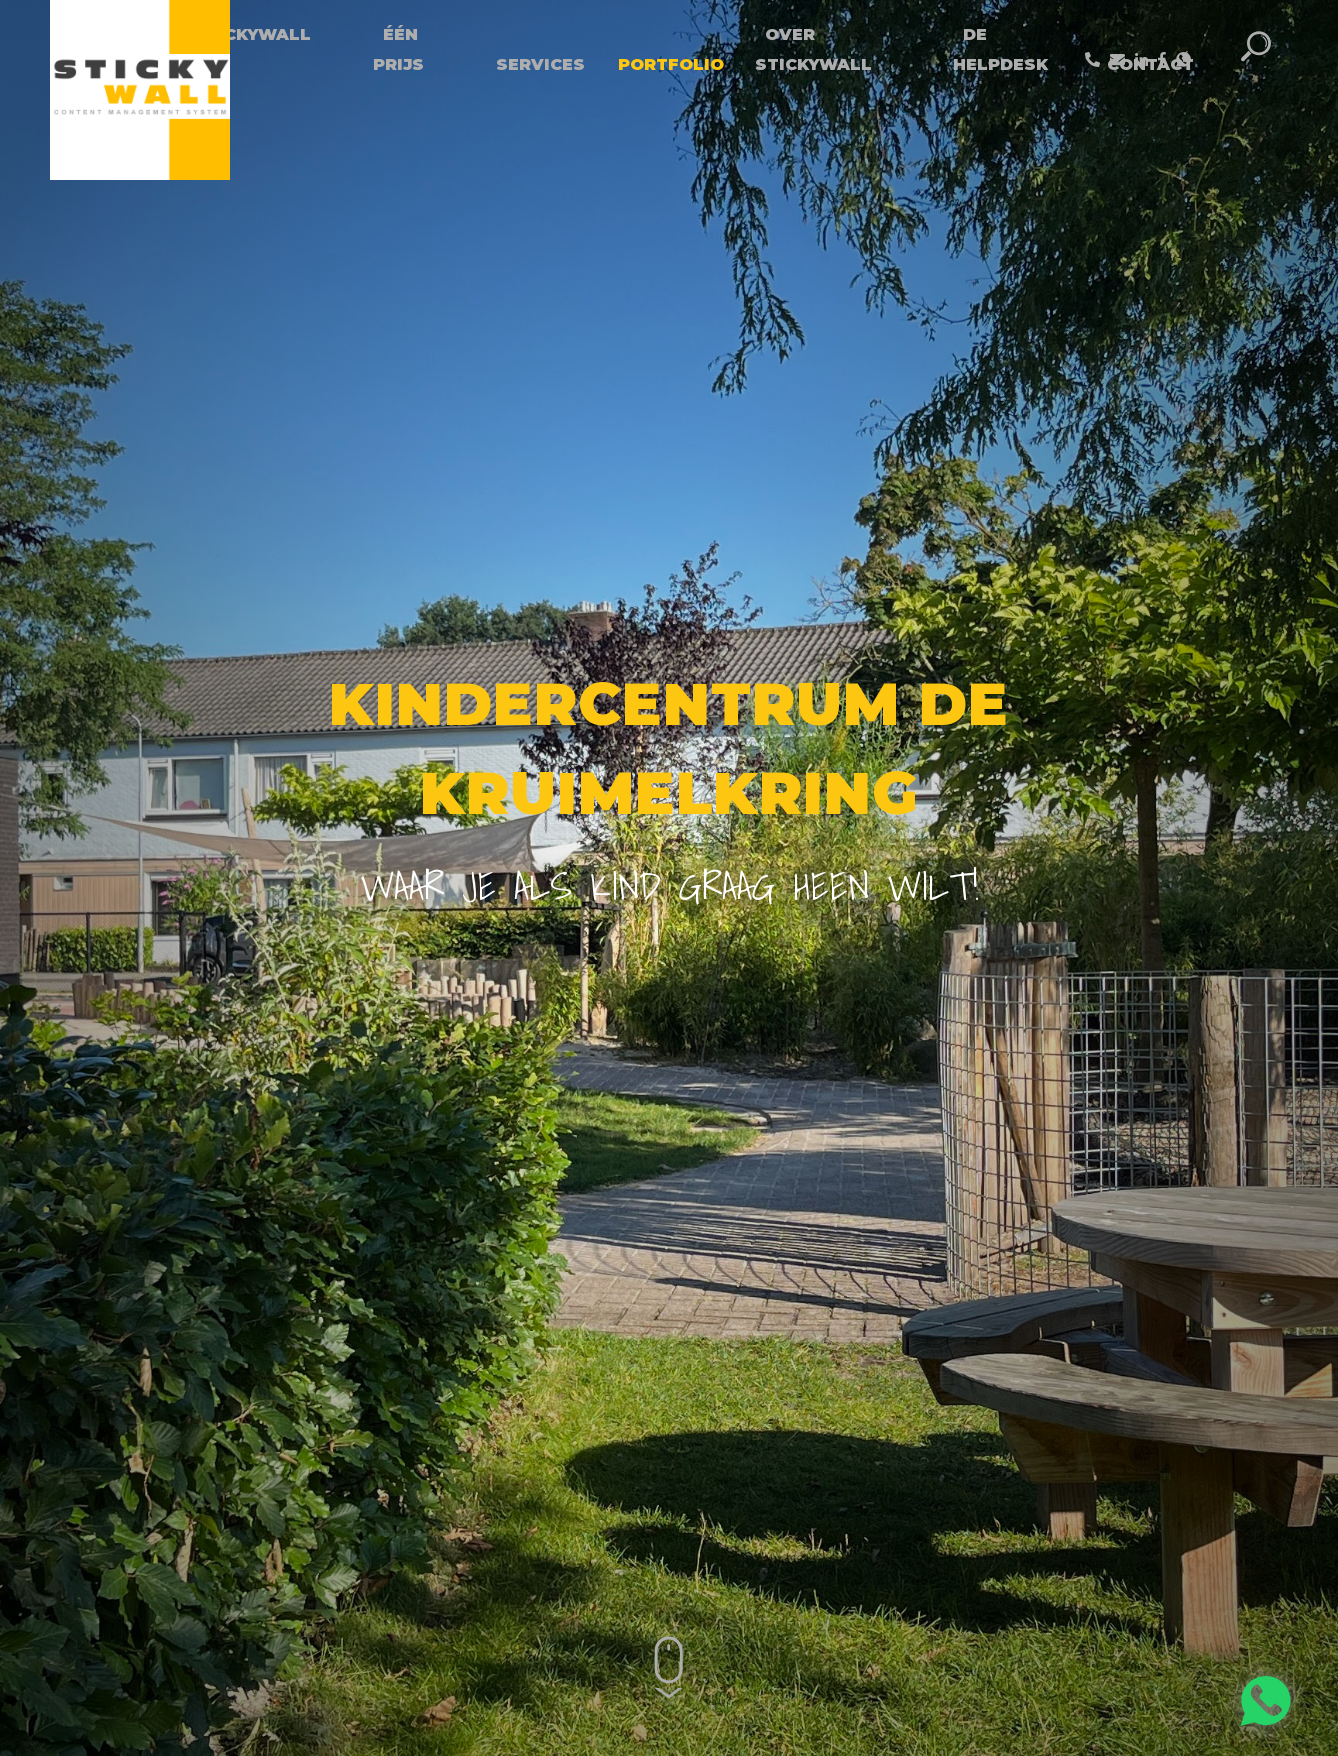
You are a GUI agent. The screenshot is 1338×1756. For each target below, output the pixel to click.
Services (540, 64)
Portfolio (671, 64)
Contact (1150, 64)
